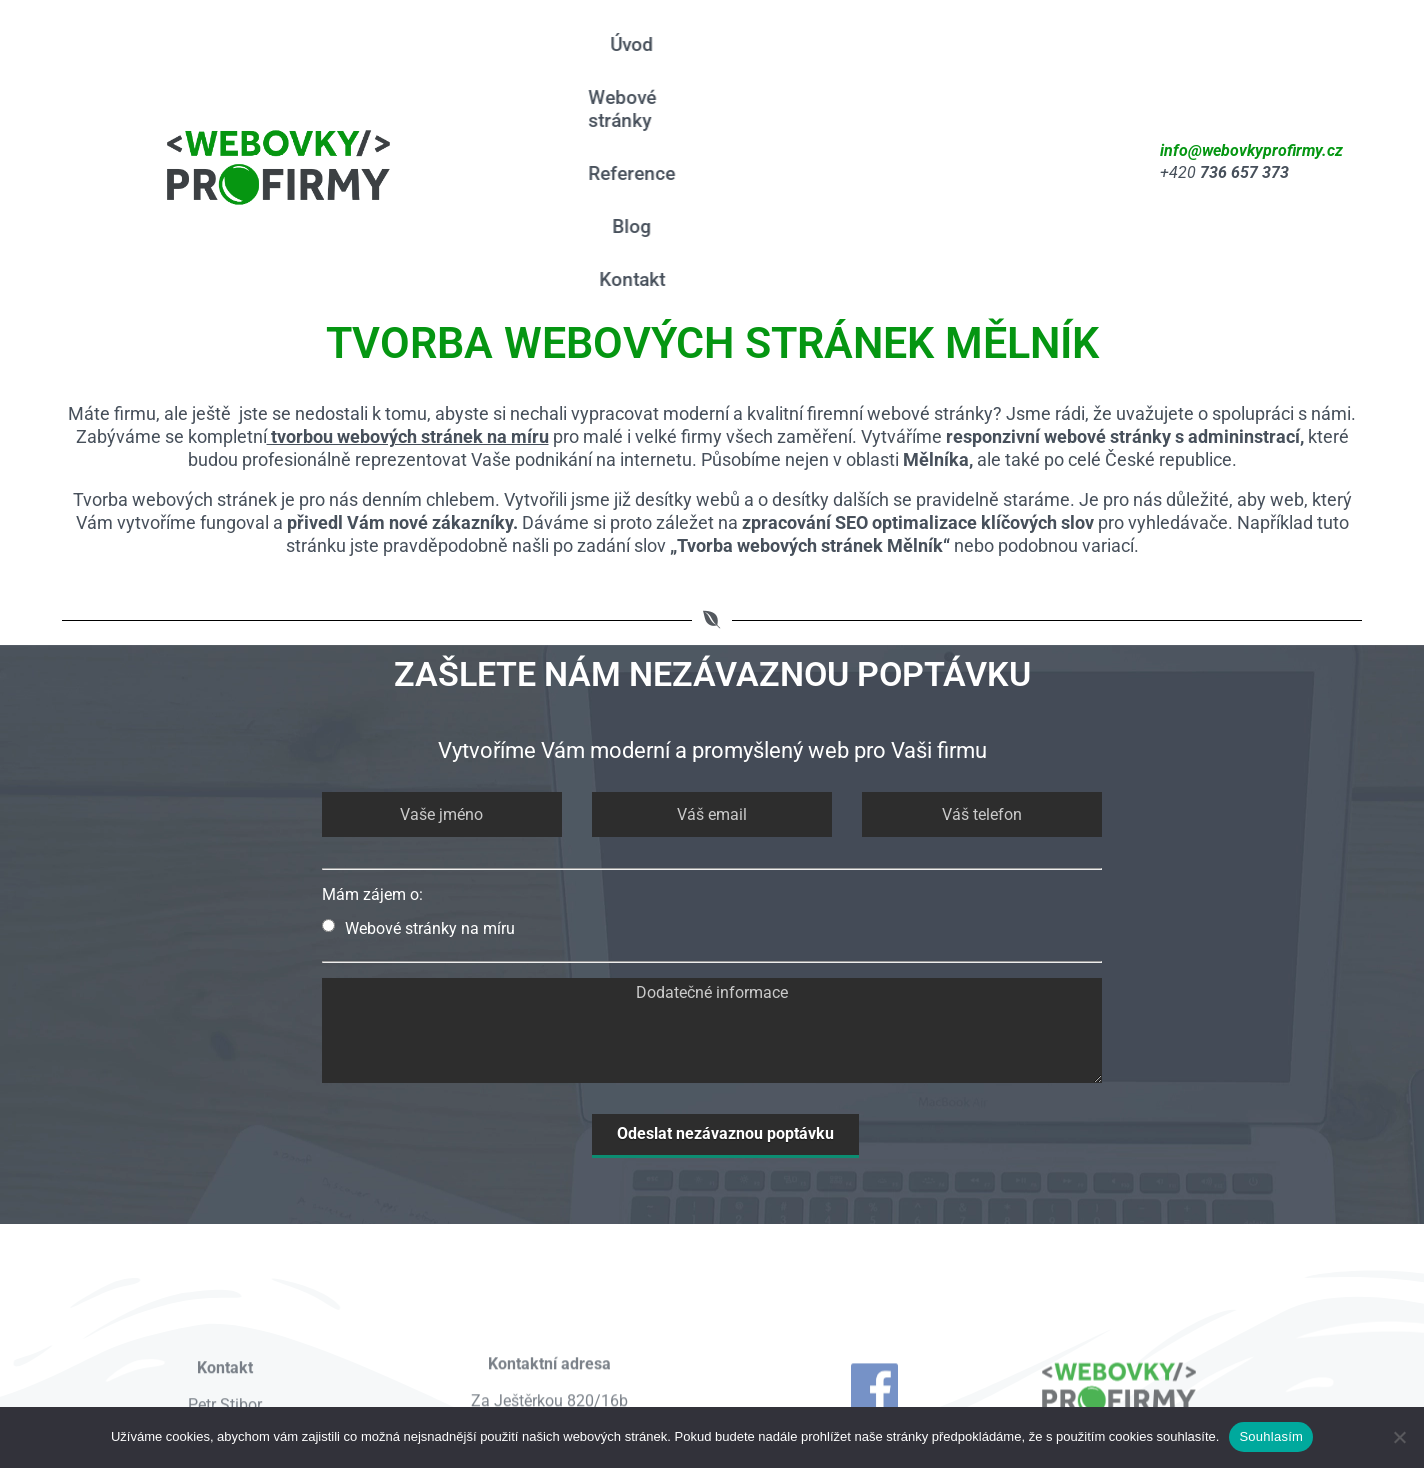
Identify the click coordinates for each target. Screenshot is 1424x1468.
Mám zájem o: (372, 712)
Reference (867, 44)
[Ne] (1399, 1437)
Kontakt (782, 97)
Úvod (606, 44)
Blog (699, 97)
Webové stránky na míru (418, 746)
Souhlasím (1271, 1436)
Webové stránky (726, 44)
